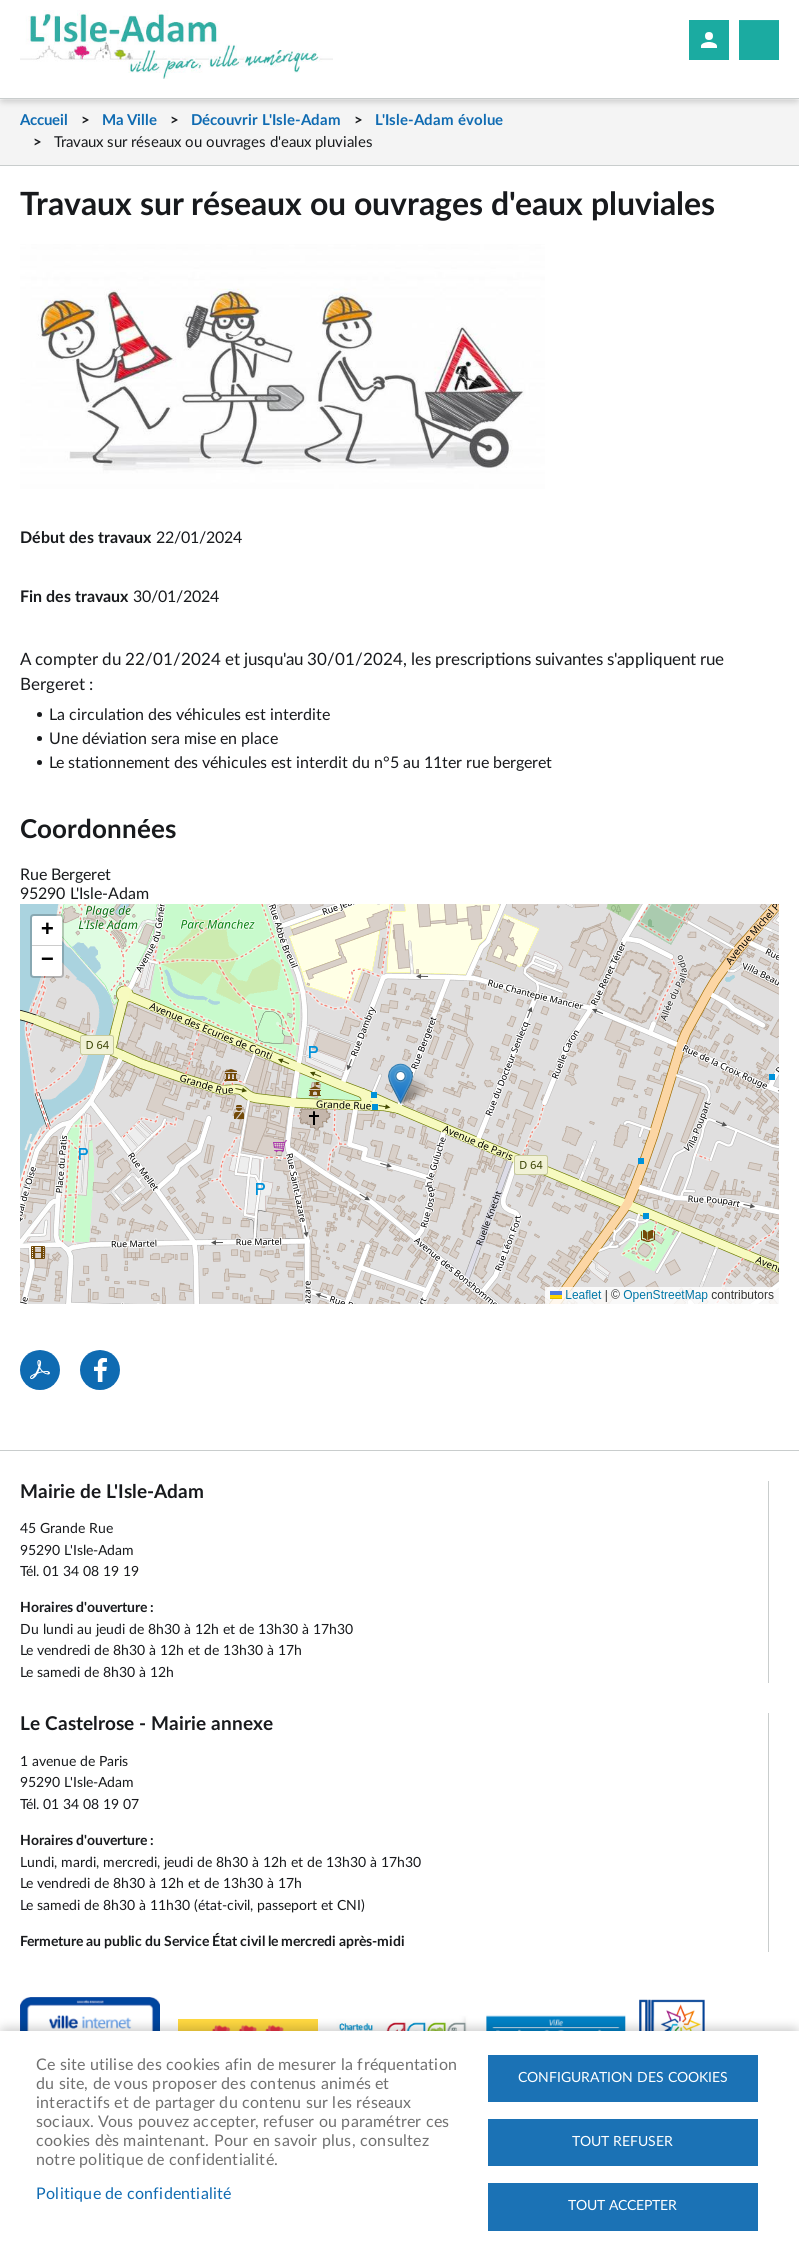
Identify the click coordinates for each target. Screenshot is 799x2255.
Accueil (44, 120)
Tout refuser (622, 2141)
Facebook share (100, 1370)
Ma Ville (129, 120)
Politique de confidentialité (134, 2193)
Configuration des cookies (623, 2076)
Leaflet (575, 1295)
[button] (400, 1083)
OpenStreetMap (665, 1295)
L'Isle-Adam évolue (439, 120)
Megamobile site (759, 40)
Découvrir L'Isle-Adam (266, 120)
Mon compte (709, 40)
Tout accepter (622, 2206)
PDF (40, 1370)
